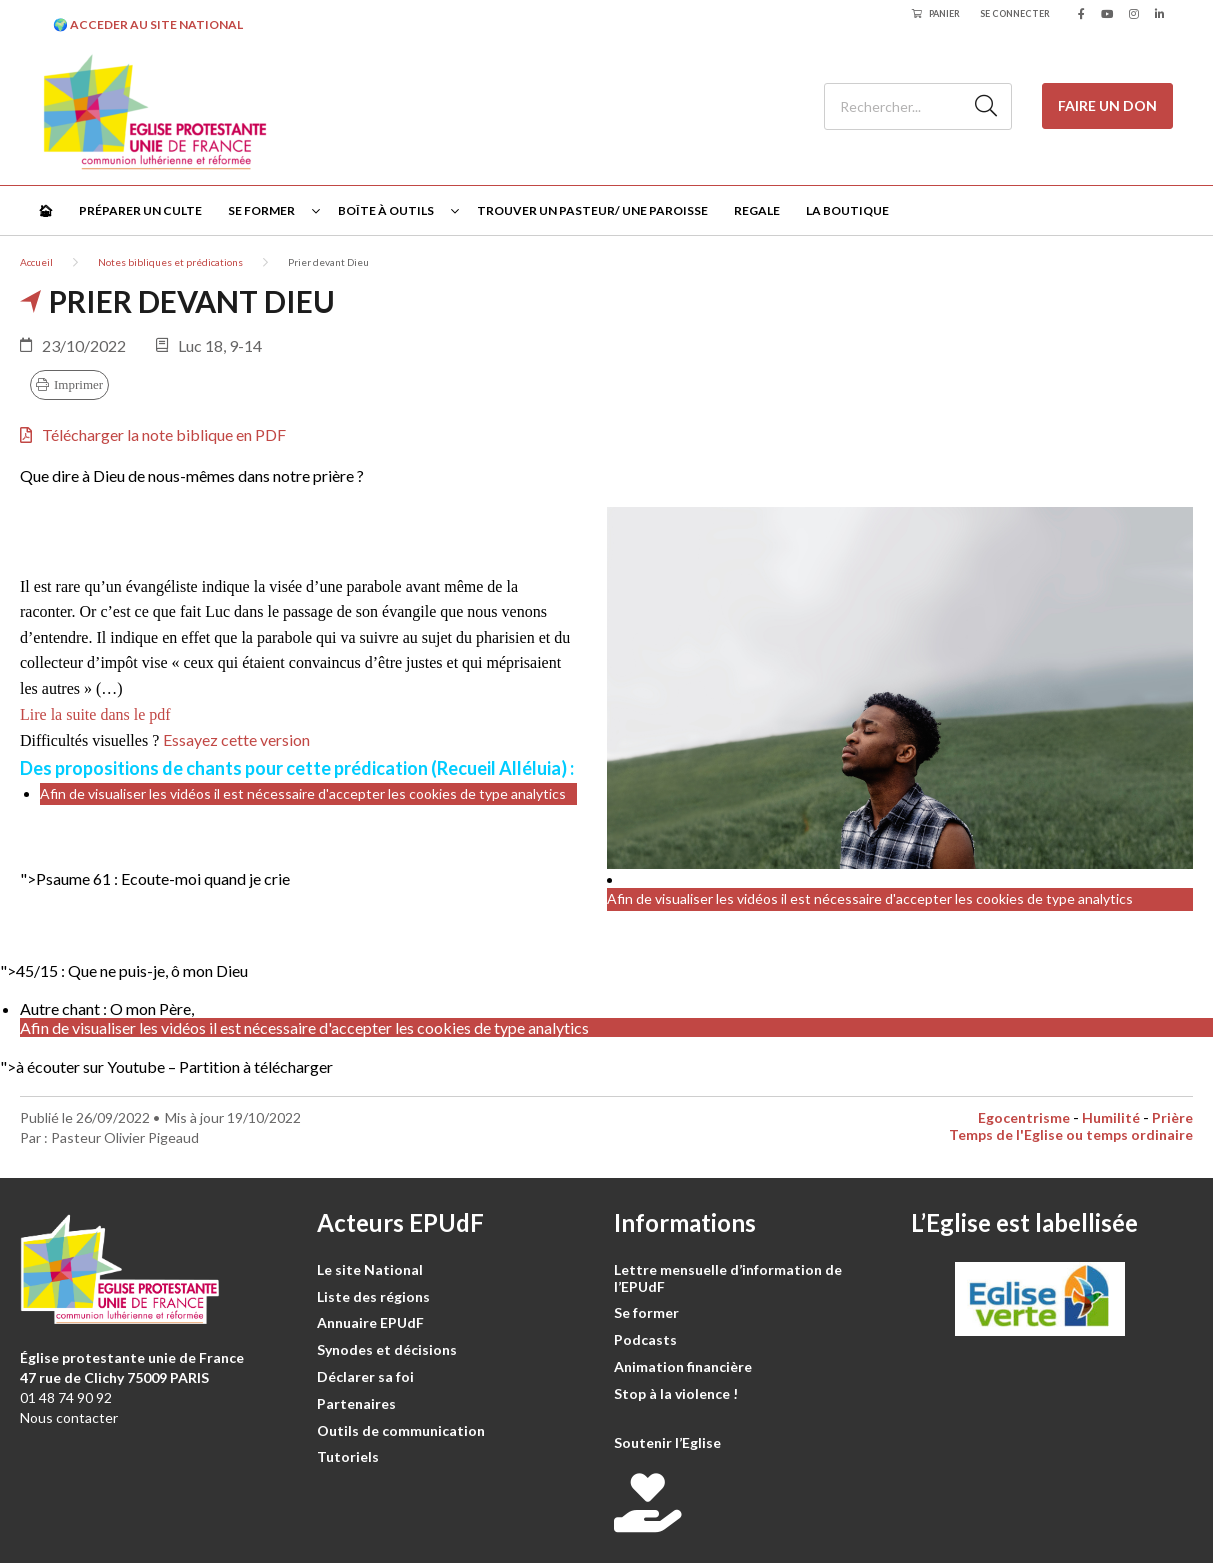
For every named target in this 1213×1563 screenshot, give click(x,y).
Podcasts (645, 1339)
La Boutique (847, 210)
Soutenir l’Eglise (667, 1442)
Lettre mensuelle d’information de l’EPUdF (728, 1278)
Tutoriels (348, 1456)
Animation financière (683, 1366)
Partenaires (356, 1403)
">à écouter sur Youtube (82, 1066)
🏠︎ (45, 210)
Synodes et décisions (387, 1349)
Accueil (36, 262)
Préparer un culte (140, 210)
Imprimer (78, 384)
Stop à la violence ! (676, 1393)
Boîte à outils (386, 210)
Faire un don (1107, 105)
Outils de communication (401, 1430)
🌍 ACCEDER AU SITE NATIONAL (148, 24)
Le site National (370, 1269)
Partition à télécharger (256, 1066)
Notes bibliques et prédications (170, 262)
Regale (757, 210)
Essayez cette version (236, 739)
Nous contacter (69, 1417)
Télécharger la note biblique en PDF (153, 434)
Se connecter (1015, 13)
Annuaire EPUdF (370, 1322)
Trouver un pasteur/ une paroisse (592, 210)
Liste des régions (373, 1296)
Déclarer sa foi (365, 1376)
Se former (261, 210)
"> (155, 878)
